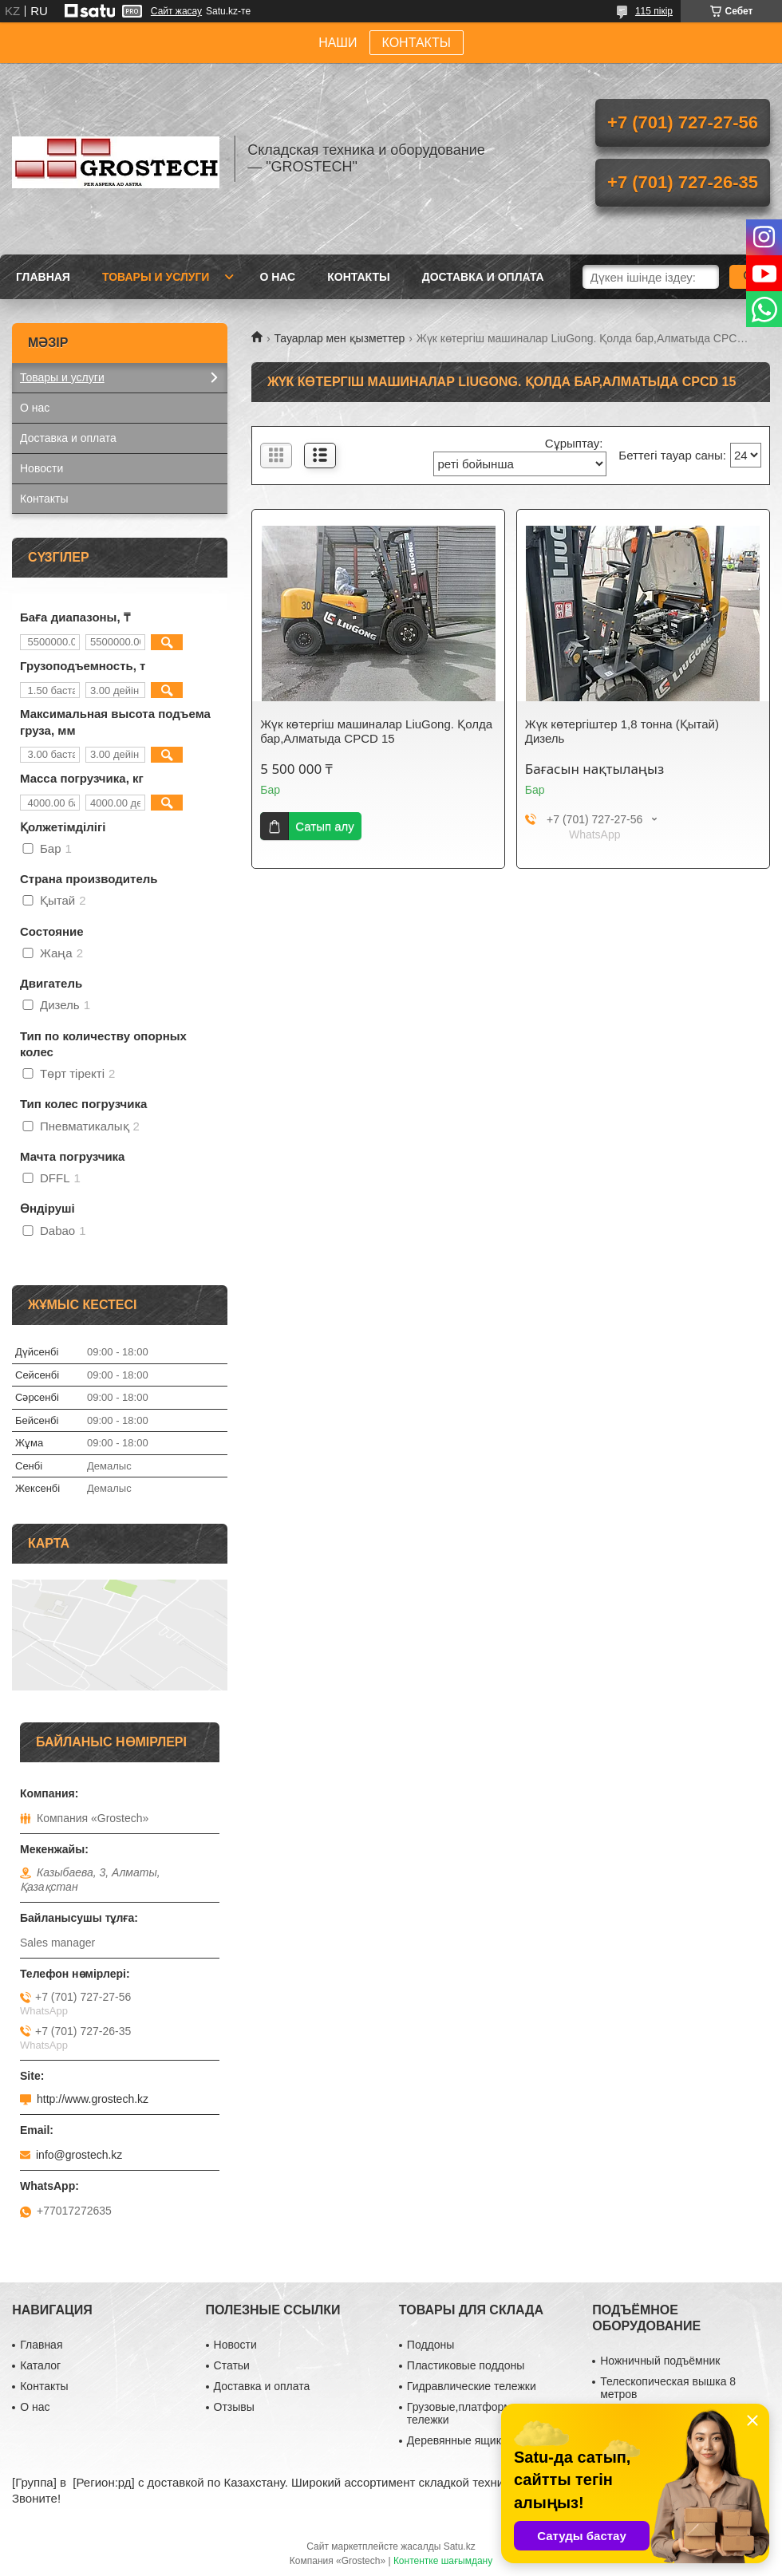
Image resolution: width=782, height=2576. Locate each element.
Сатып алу (324, 826)
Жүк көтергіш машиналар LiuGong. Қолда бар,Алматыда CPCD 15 (376, 731)
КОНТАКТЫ (416, 42)
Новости (41, 468)
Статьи (232, 2365)
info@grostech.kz (79, 2154)
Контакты (358, 276)
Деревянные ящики (457, 2440)
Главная (43, 276)
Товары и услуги (156, 276)
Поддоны (430, 2344)
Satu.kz (460, 2546)
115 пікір (654, 11)
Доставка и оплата (483, 276)
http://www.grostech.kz (92, 2099)
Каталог (40, 2365)
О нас (277, 276)
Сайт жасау (176, 11)
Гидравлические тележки (471, 2386)
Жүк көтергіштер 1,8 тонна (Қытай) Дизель (622, 731)
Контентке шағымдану (442, 2560)
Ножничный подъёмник (660, 2360)
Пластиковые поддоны (465, 2365)
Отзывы (234, 2406)
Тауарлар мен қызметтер (339, 338)
